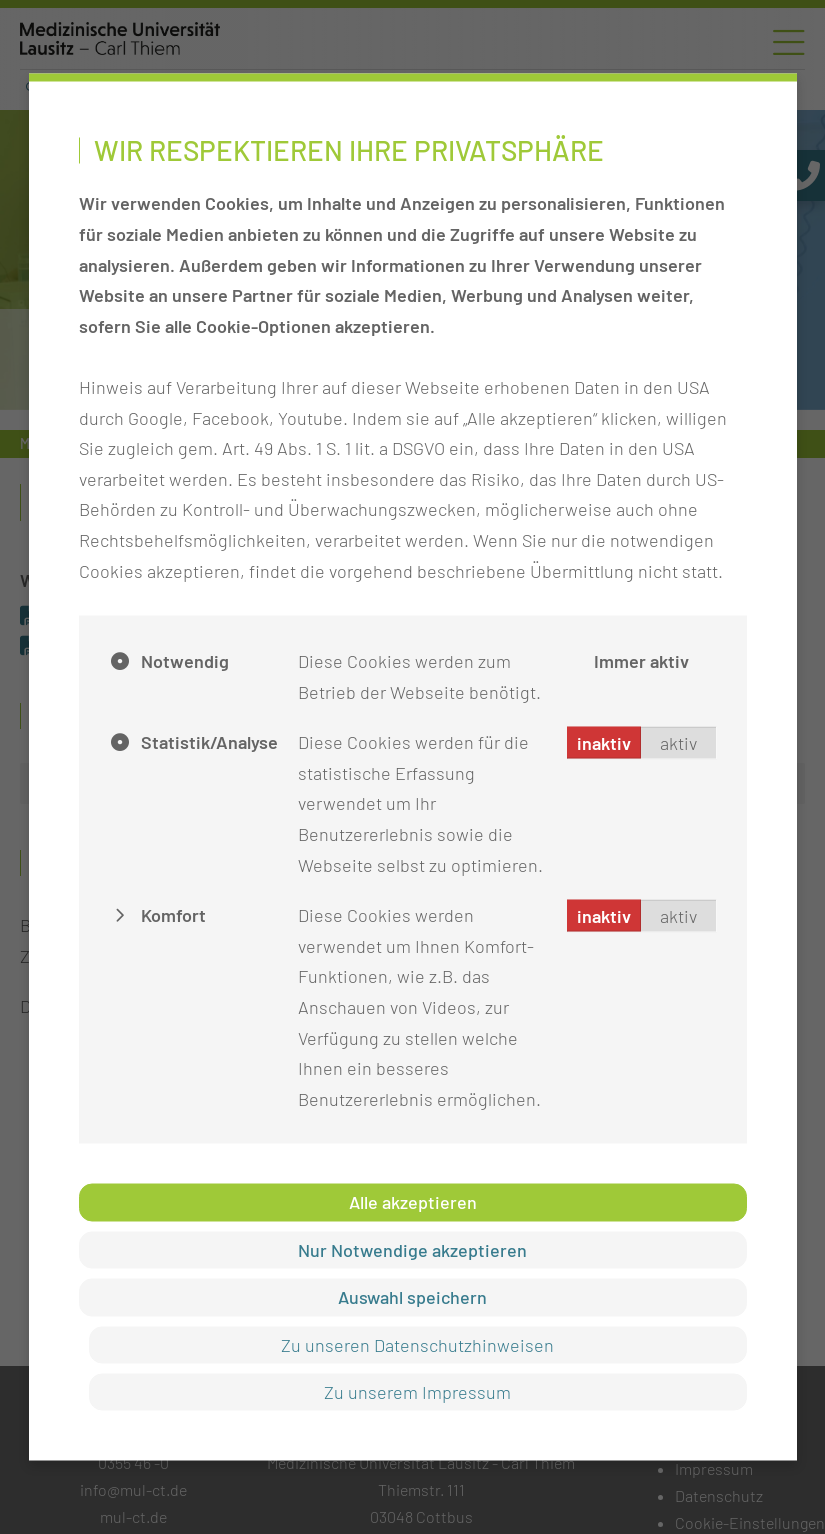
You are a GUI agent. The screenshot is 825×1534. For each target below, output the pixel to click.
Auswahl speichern (412, 1297)
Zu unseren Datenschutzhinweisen (417, 1344)
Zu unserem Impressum (417, 1391)
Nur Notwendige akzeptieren (412, 1249)
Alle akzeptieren (413, 1202)
